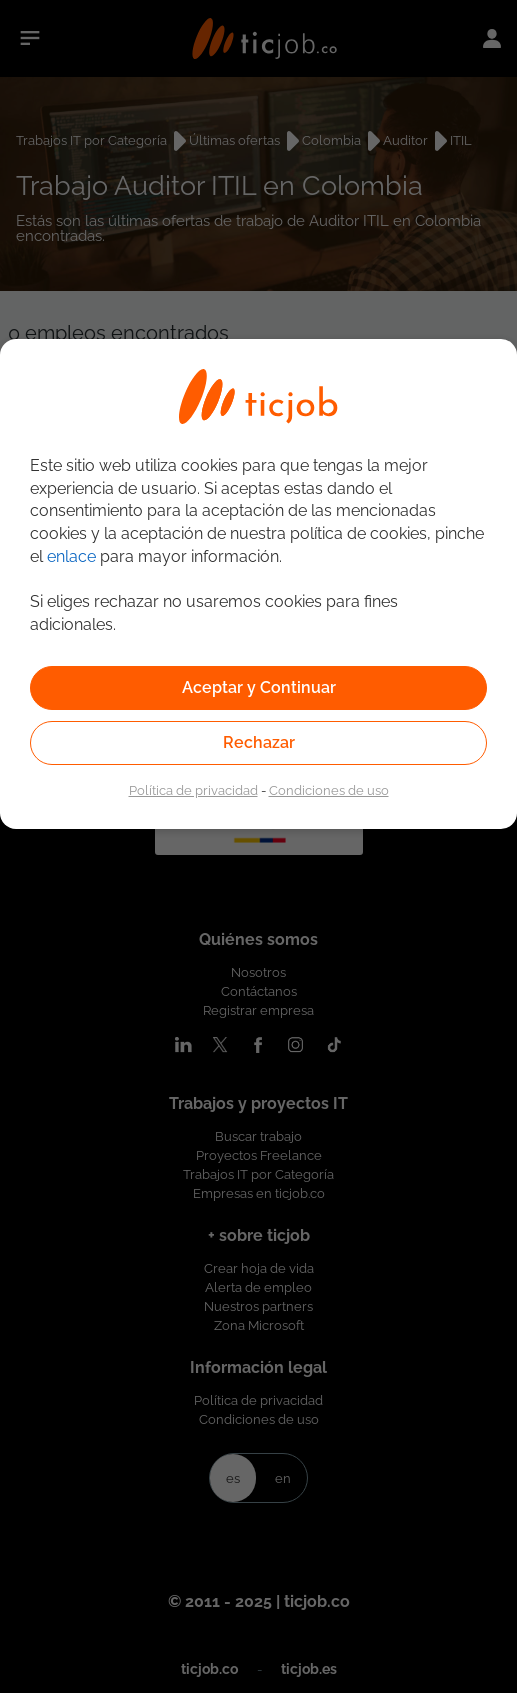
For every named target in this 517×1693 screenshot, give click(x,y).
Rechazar (259, 742)
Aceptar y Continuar (259, 687)
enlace (71, 556)
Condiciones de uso (329, 790)
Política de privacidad (193, 790)
